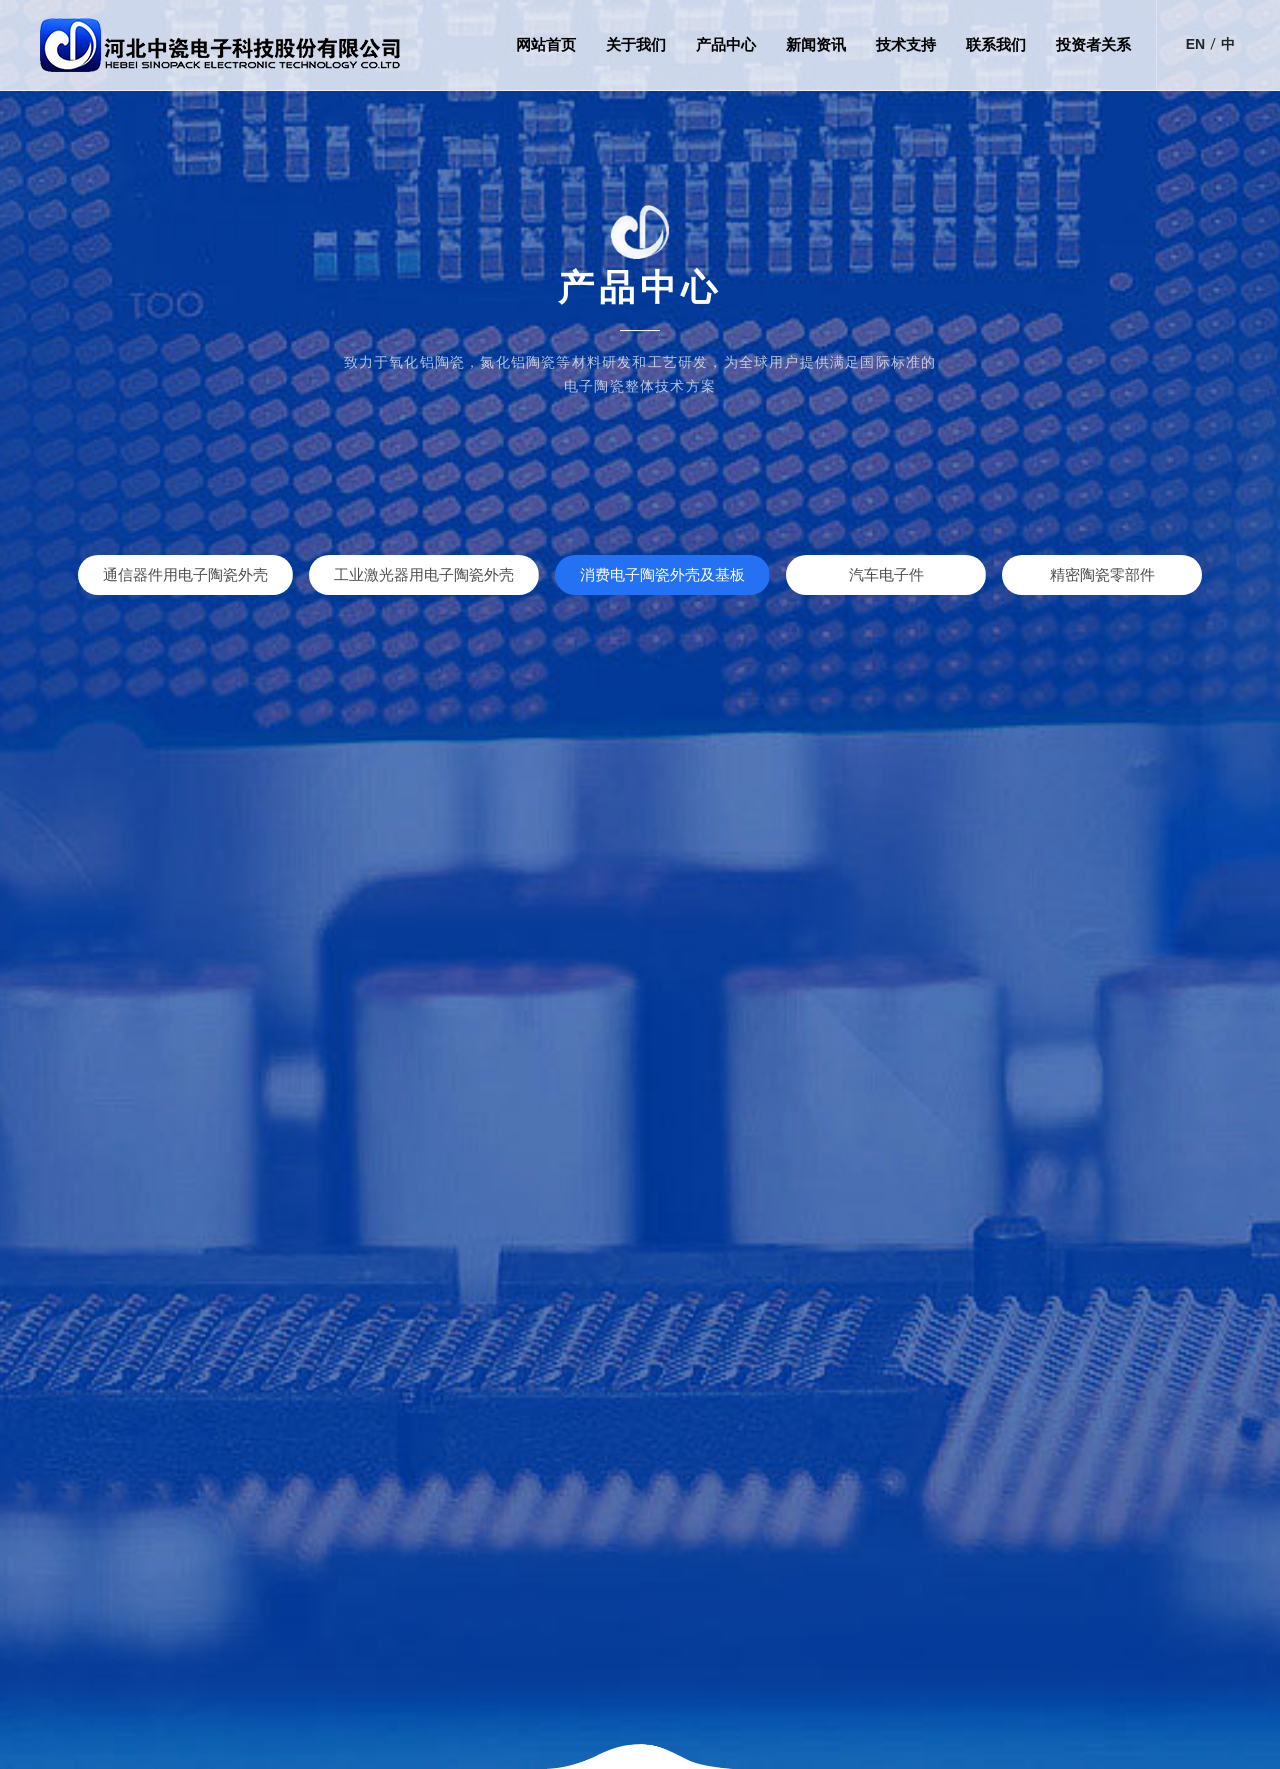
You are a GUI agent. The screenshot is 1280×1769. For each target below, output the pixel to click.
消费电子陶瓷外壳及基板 (662, 575)
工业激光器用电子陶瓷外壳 (424, 575)
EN (1195, 44)
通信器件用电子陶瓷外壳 (185, 575)
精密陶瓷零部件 (1102, 575)
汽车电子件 (886, 575)
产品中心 (640, 288)
